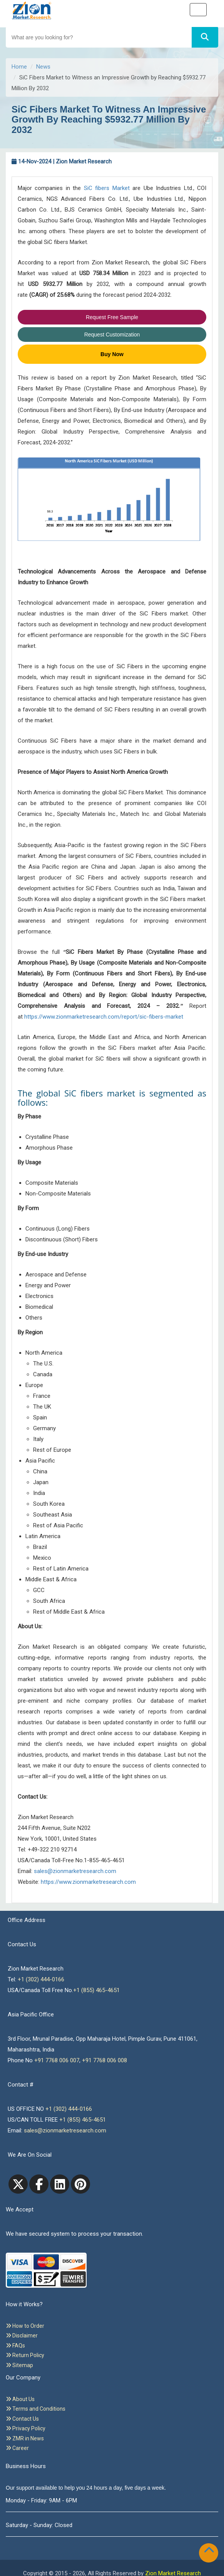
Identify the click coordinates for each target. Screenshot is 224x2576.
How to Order (25, 2326)
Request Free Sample (112, 317)
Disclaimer (22, 2335)
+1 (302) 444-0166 (41, 1979)
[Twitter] (18, 2184)
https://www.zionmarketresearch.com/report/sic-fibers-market (103, 1016)
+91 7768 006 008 (104, 2060)
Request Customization (112, 334)
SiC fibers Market (107, 188)
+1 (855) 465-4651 (96, 1990)
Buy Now (112, 354)
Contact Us (22, 2419)
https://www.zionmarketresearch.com (88, 1881)
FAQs (15, 2345)
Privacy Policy (25, 2428)
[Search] (205, 37)
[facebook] (38, 2184)
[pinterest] (80, 2184)
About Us (20, 2399)
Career (17, 2448)
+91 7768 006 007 (56, 2060)
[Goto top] (210, 2551)
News (43, 66)
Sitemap (19, 2365)
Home (19, 66)
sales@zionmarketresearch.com (75, 1871)
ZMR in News (25, 2438)
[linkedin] (59, 2184)
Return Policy (25, 2355)
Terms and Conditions (35, 2409)
